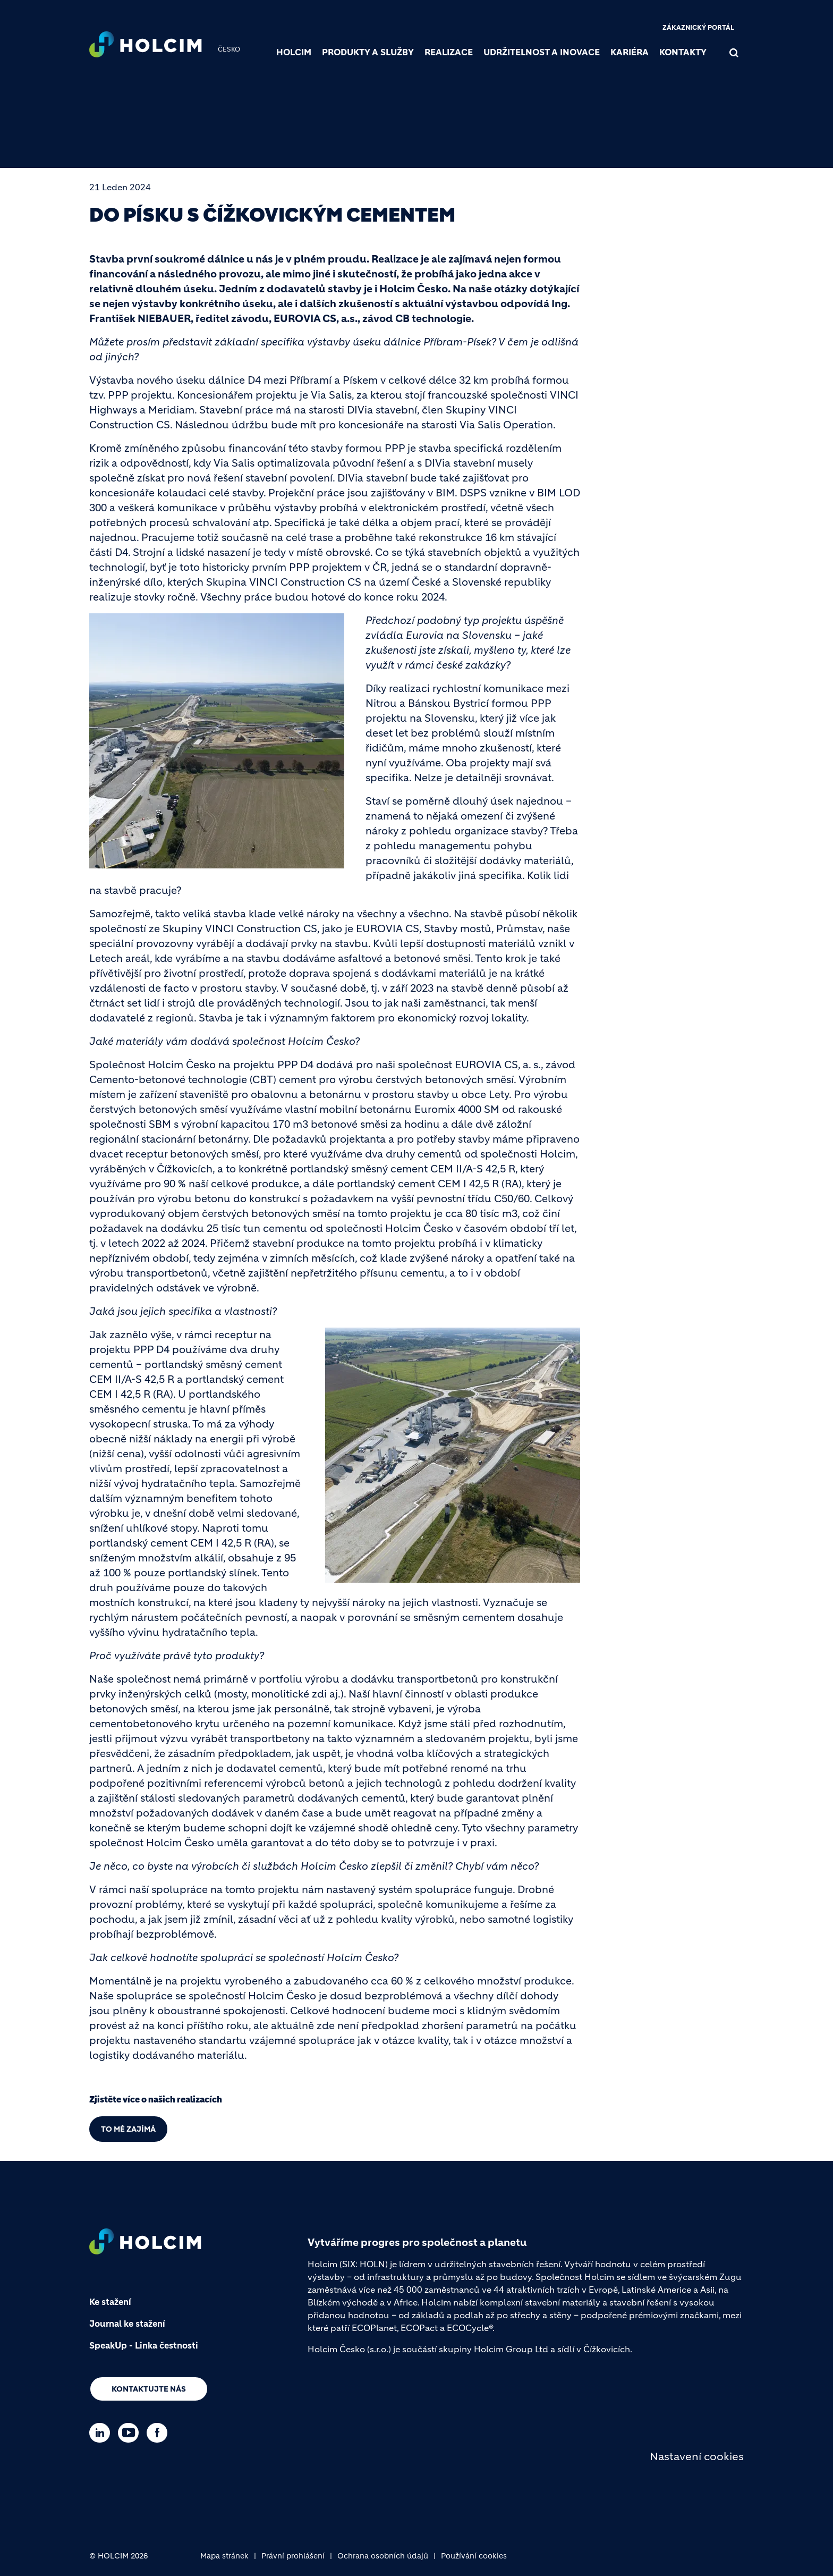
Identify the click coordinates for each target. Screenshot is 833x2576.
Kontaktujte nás (149, 2389)
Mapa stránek (224, 2556)
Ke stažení (110, 2301)
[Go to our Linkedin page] (102, 2433)
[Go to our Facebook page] (160, 2433)
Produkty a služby (368, 52)
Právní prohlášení (293, 2556)
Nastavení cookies (697, 2456)
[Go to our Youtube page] (131, 2433)
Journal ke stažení (127, 2323)
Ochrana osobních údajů (382, 2556)
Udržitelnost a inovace (541, 52)
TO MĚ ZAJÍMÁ (128, 2129)
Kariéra (629, 52)
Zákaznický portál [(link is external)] (698, 27)
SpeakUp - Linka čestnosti (143, 2345)
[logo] (145, 45)
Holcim (293, 52)
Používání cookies (474, 2556)
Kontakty (683, 52)
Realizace (448, 52)
